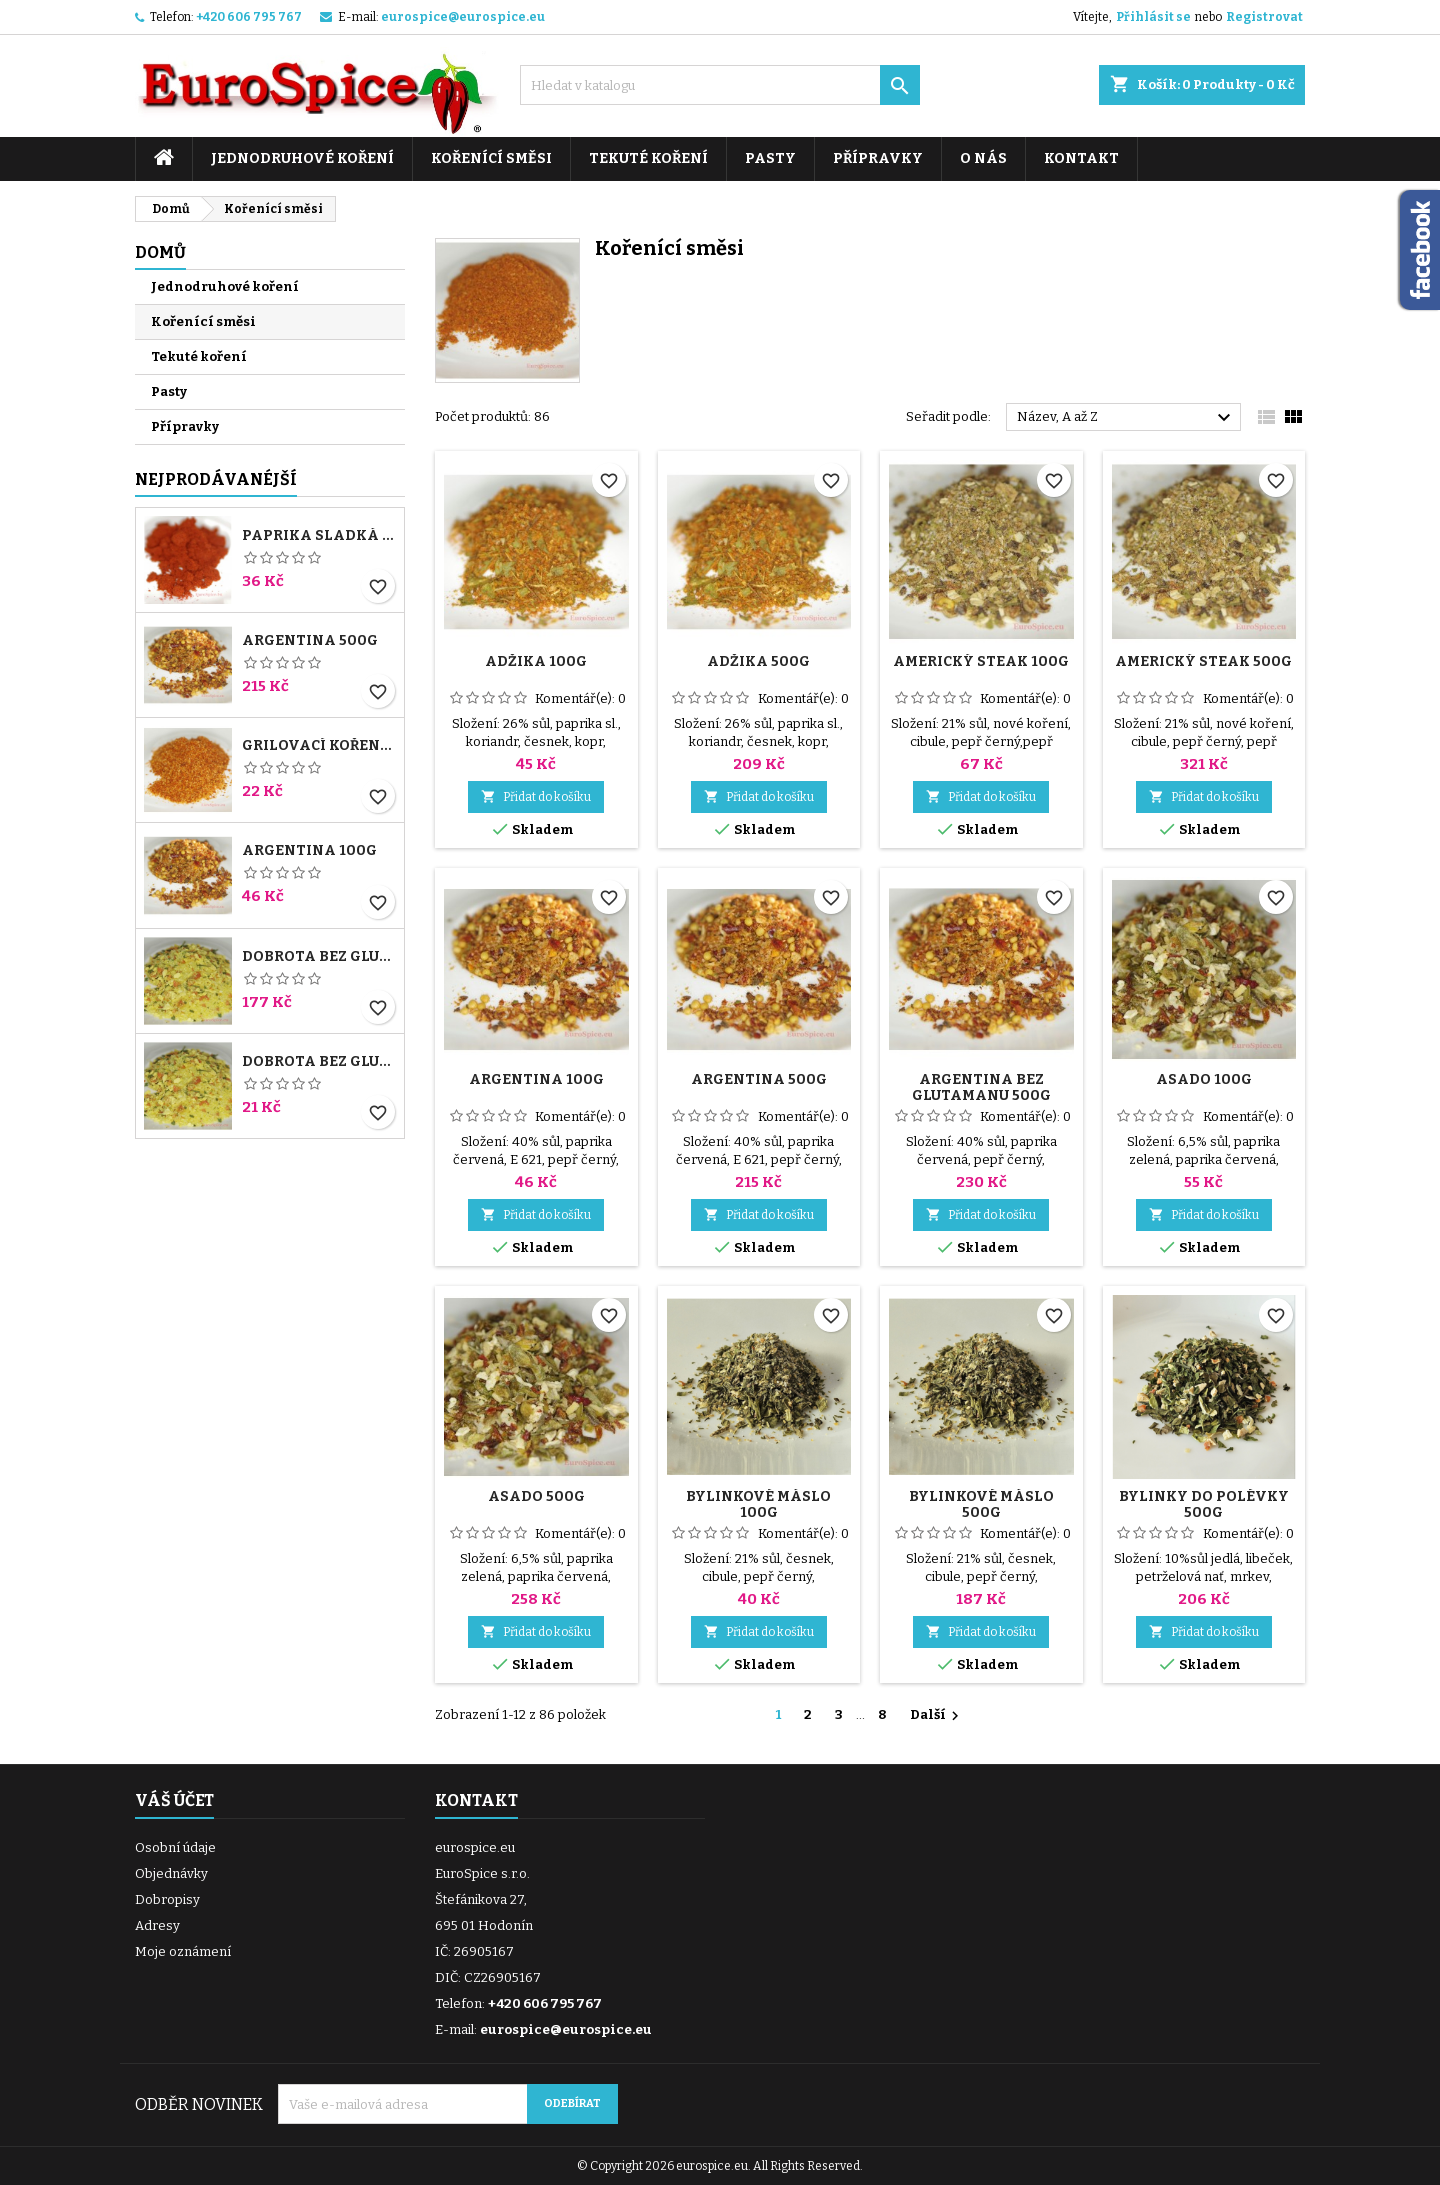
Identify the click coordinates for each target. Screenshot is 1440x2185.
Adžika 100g (536, 661)
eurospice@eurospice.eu (463, 17)
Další (937, 1716)
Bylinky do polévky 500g (1204, 1504)
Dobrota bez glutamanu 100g (319, 1062)
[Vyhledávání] (720, 85)
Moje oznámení (183, 1951)
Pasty (770, 158)
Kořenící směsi (491, 158)
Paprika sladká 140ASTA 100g (319, 536)
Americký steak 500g (1203, 661)
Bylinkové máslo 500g (981, 1504)
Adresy (157, 1925)
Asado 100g (1204, 1079)
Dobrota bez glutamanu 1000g (319, 957)
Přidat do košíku (536, 796)
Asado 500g (536, 1496)
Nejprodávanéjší (216, 479)
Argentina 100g (309, 851)
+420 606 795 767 (249, 17)
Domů (160, 252)
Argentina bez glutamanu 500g (981, 1087)
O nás (983, 158)
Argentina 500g (310, 641)
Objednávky (171, 1873)
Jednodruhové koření (302, 158)
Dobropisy (167, 1899)
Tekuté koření (648, 158)
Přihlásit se (1153, 17)
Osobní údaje (175, 1847)
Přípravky (878, 158)
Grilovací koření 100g (319, 746)
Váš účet (174, 1800)
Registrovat (1264, 17)
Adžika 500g (758, 661)
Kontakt (1081, 158)
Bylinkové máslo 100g (758, 1504)
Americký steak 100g (981, 661)
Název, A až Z (1126, 418)
